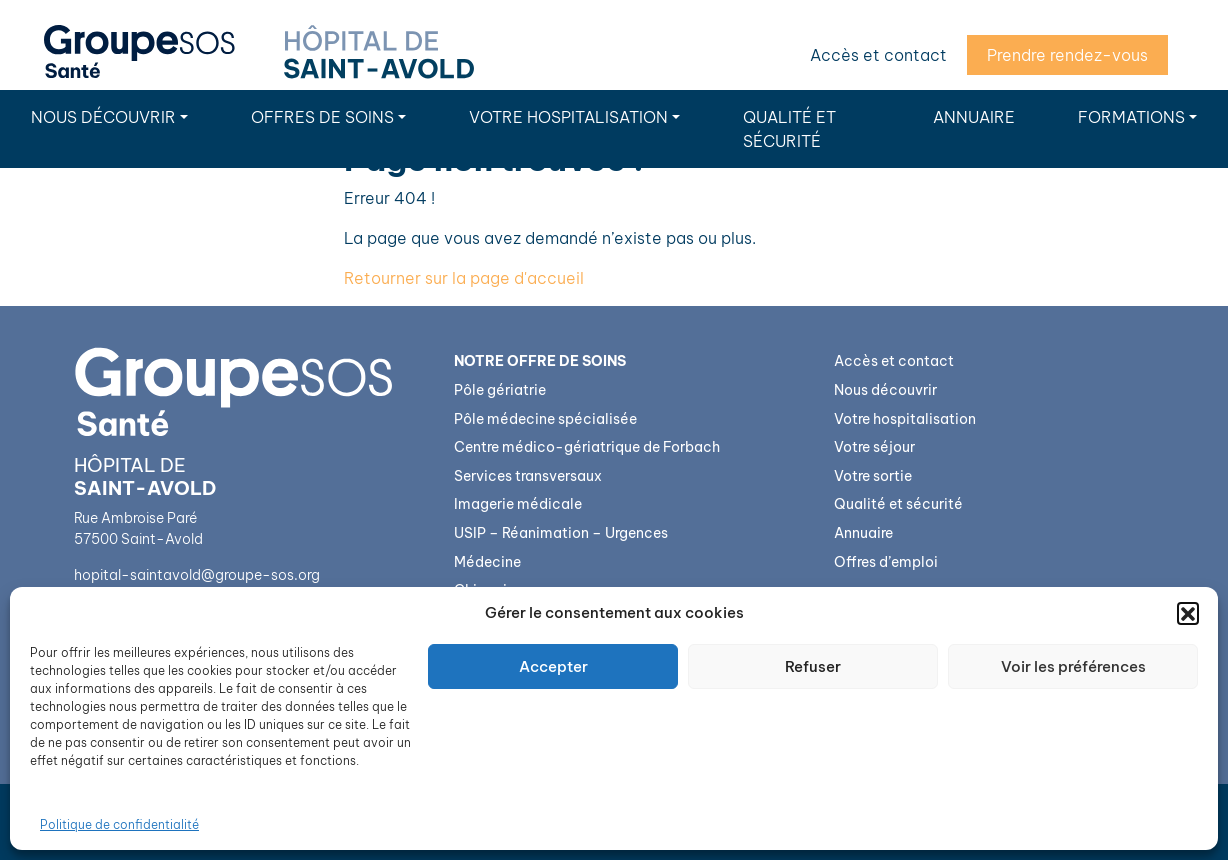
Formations (1131, 117)
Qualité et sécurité (789, 129)
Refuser (813, 666)
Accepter (553, 666)
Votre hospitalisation (568, 117)
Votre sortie (873, 476)
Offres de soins (322, 117)
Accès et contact (878, 55)
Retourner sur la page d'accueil (464, 278)
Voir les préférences (1073, 666)
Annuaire (974, 117)
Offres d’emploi (886, 562)
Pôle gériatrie (500, 390)
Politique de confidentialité (119, 824)
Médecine (487, 562)
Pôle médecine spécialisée (545, 419)
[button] (1188, 613)
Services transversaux (528, 476)
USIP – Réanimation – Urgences (561, 533)
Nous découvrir (103, 117)
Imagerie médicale (518, 504)
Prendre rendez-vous (1067, 55)
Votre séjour (874, 447)
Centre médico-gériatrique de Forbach (587, 447)
